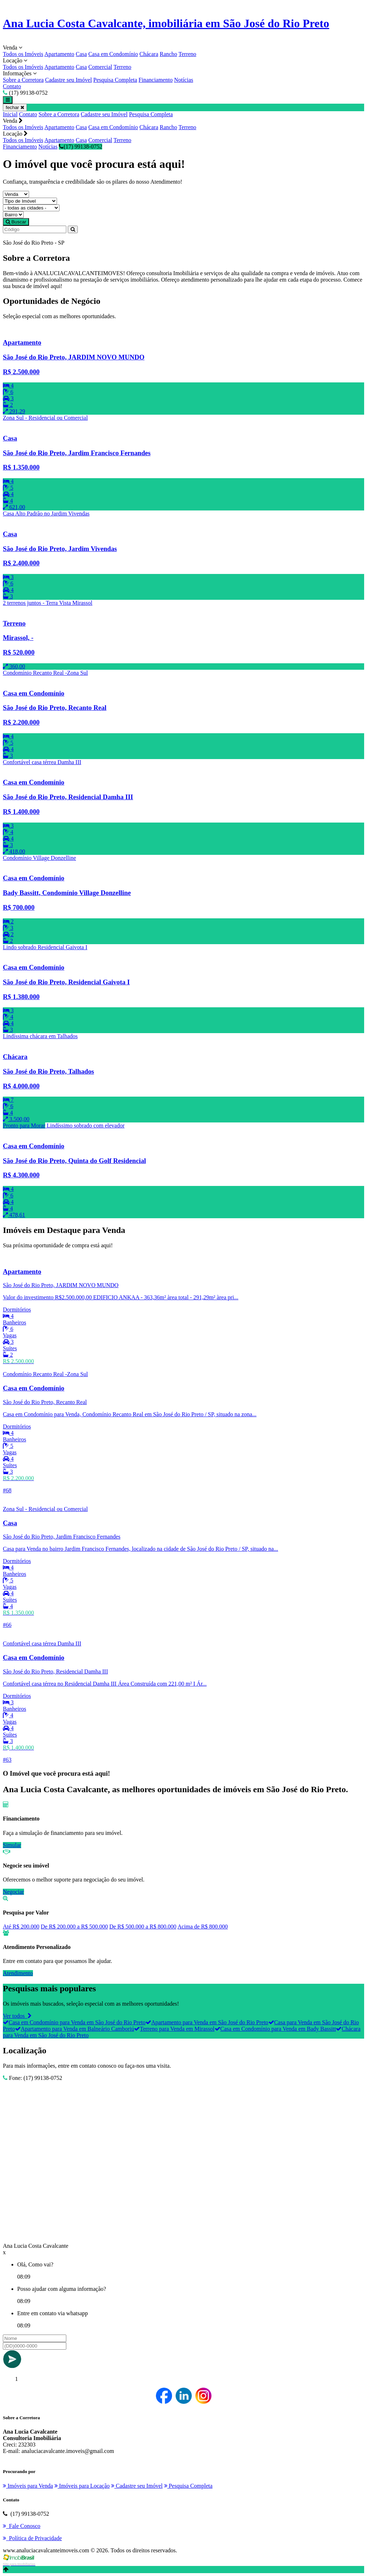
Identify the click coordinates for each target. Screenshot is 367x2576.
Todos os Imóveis (23, 54)
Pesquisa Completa (115, 80)
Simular (12, 1845)
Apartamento (59, 54)
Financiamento (156, 80)
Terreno (187, 54)
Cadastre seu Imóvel (68, 80)
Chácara (148, 54)
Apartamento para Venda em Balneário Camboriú (74, 2029)
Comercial (100, 67)
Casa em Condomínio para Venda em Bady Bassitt (275, 2029)
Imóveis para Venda (28, 2486)
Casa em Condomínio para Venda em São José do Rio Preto (74, 2022)
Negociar (13, 1892)
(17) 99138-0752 (80, 146)
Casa (81, 54)
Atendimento (18, 1973)
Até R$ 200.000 (21, 1926)
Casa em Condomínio (113, 54)
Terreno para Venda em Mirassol (174, 2029)
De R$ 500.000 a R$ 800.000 (142, 1926)
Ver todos (17, 2016)
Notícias (183, 80)
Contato (12, 86)
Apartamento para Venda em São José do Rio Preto (207, 2022)
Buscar (16, 222)
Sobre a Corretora (23, 80)
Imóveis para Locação (82, 2486)
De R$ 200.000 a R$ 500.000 (74, 1926)
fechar (15, 107)
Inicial (10, 114)
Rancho (168, 54)
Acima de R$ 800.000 (202, 1926)
